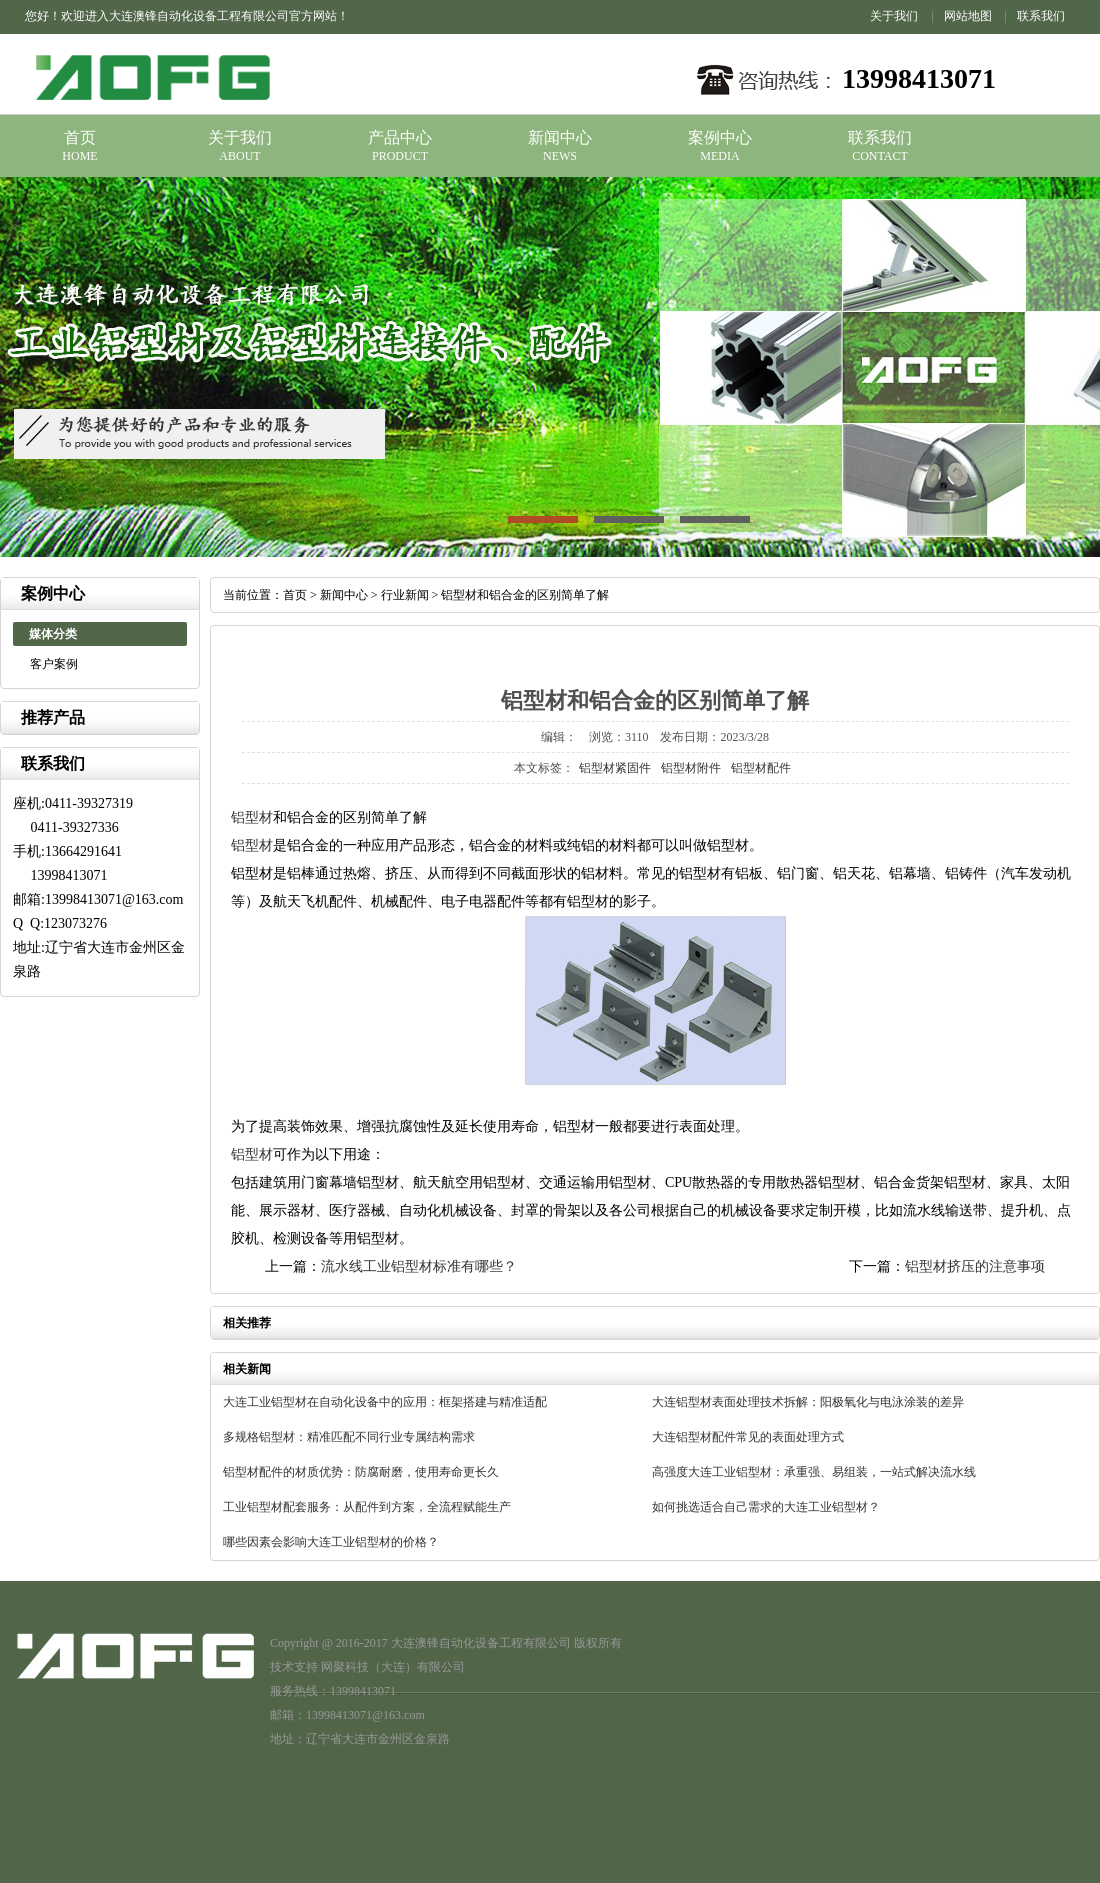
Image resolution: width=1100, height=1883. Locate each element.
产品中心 (400, 137)
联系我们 (1041, 16)
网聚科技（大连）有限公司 (393, 1667)
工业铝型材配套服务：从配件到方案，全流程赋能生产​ (367, 1507)
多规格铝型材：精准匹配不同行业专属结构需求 (349, 1437)
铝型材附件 (691, 768)
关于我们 (894, 16)
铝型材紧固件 (615, 768)
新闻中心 (560, 137)
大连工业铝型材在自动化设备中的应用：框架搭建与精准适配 (385, 1402)
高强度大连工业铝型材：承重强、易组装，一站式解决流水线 (814, 1472)
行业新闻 (405, 595)
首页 (80, 137)
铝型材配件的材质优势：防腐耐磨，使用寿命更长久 (361, 1472)
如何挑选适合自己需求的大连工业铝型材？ (766, 1507)
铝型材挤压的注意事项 (975, 1266)
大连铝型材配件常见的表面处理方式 (748, 1437)
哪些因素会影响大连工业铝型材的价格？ (331, 1542)
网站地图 (968, 16)
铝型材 (252, 817)
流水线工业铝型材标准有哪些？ (419, 1266)
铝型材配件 (761, 768)
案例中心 (720, 137)
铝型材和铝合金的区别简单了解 (525, 595)
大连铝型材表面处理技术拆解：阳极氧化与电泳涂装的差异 (808, 1402)
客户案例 (54, 664)
